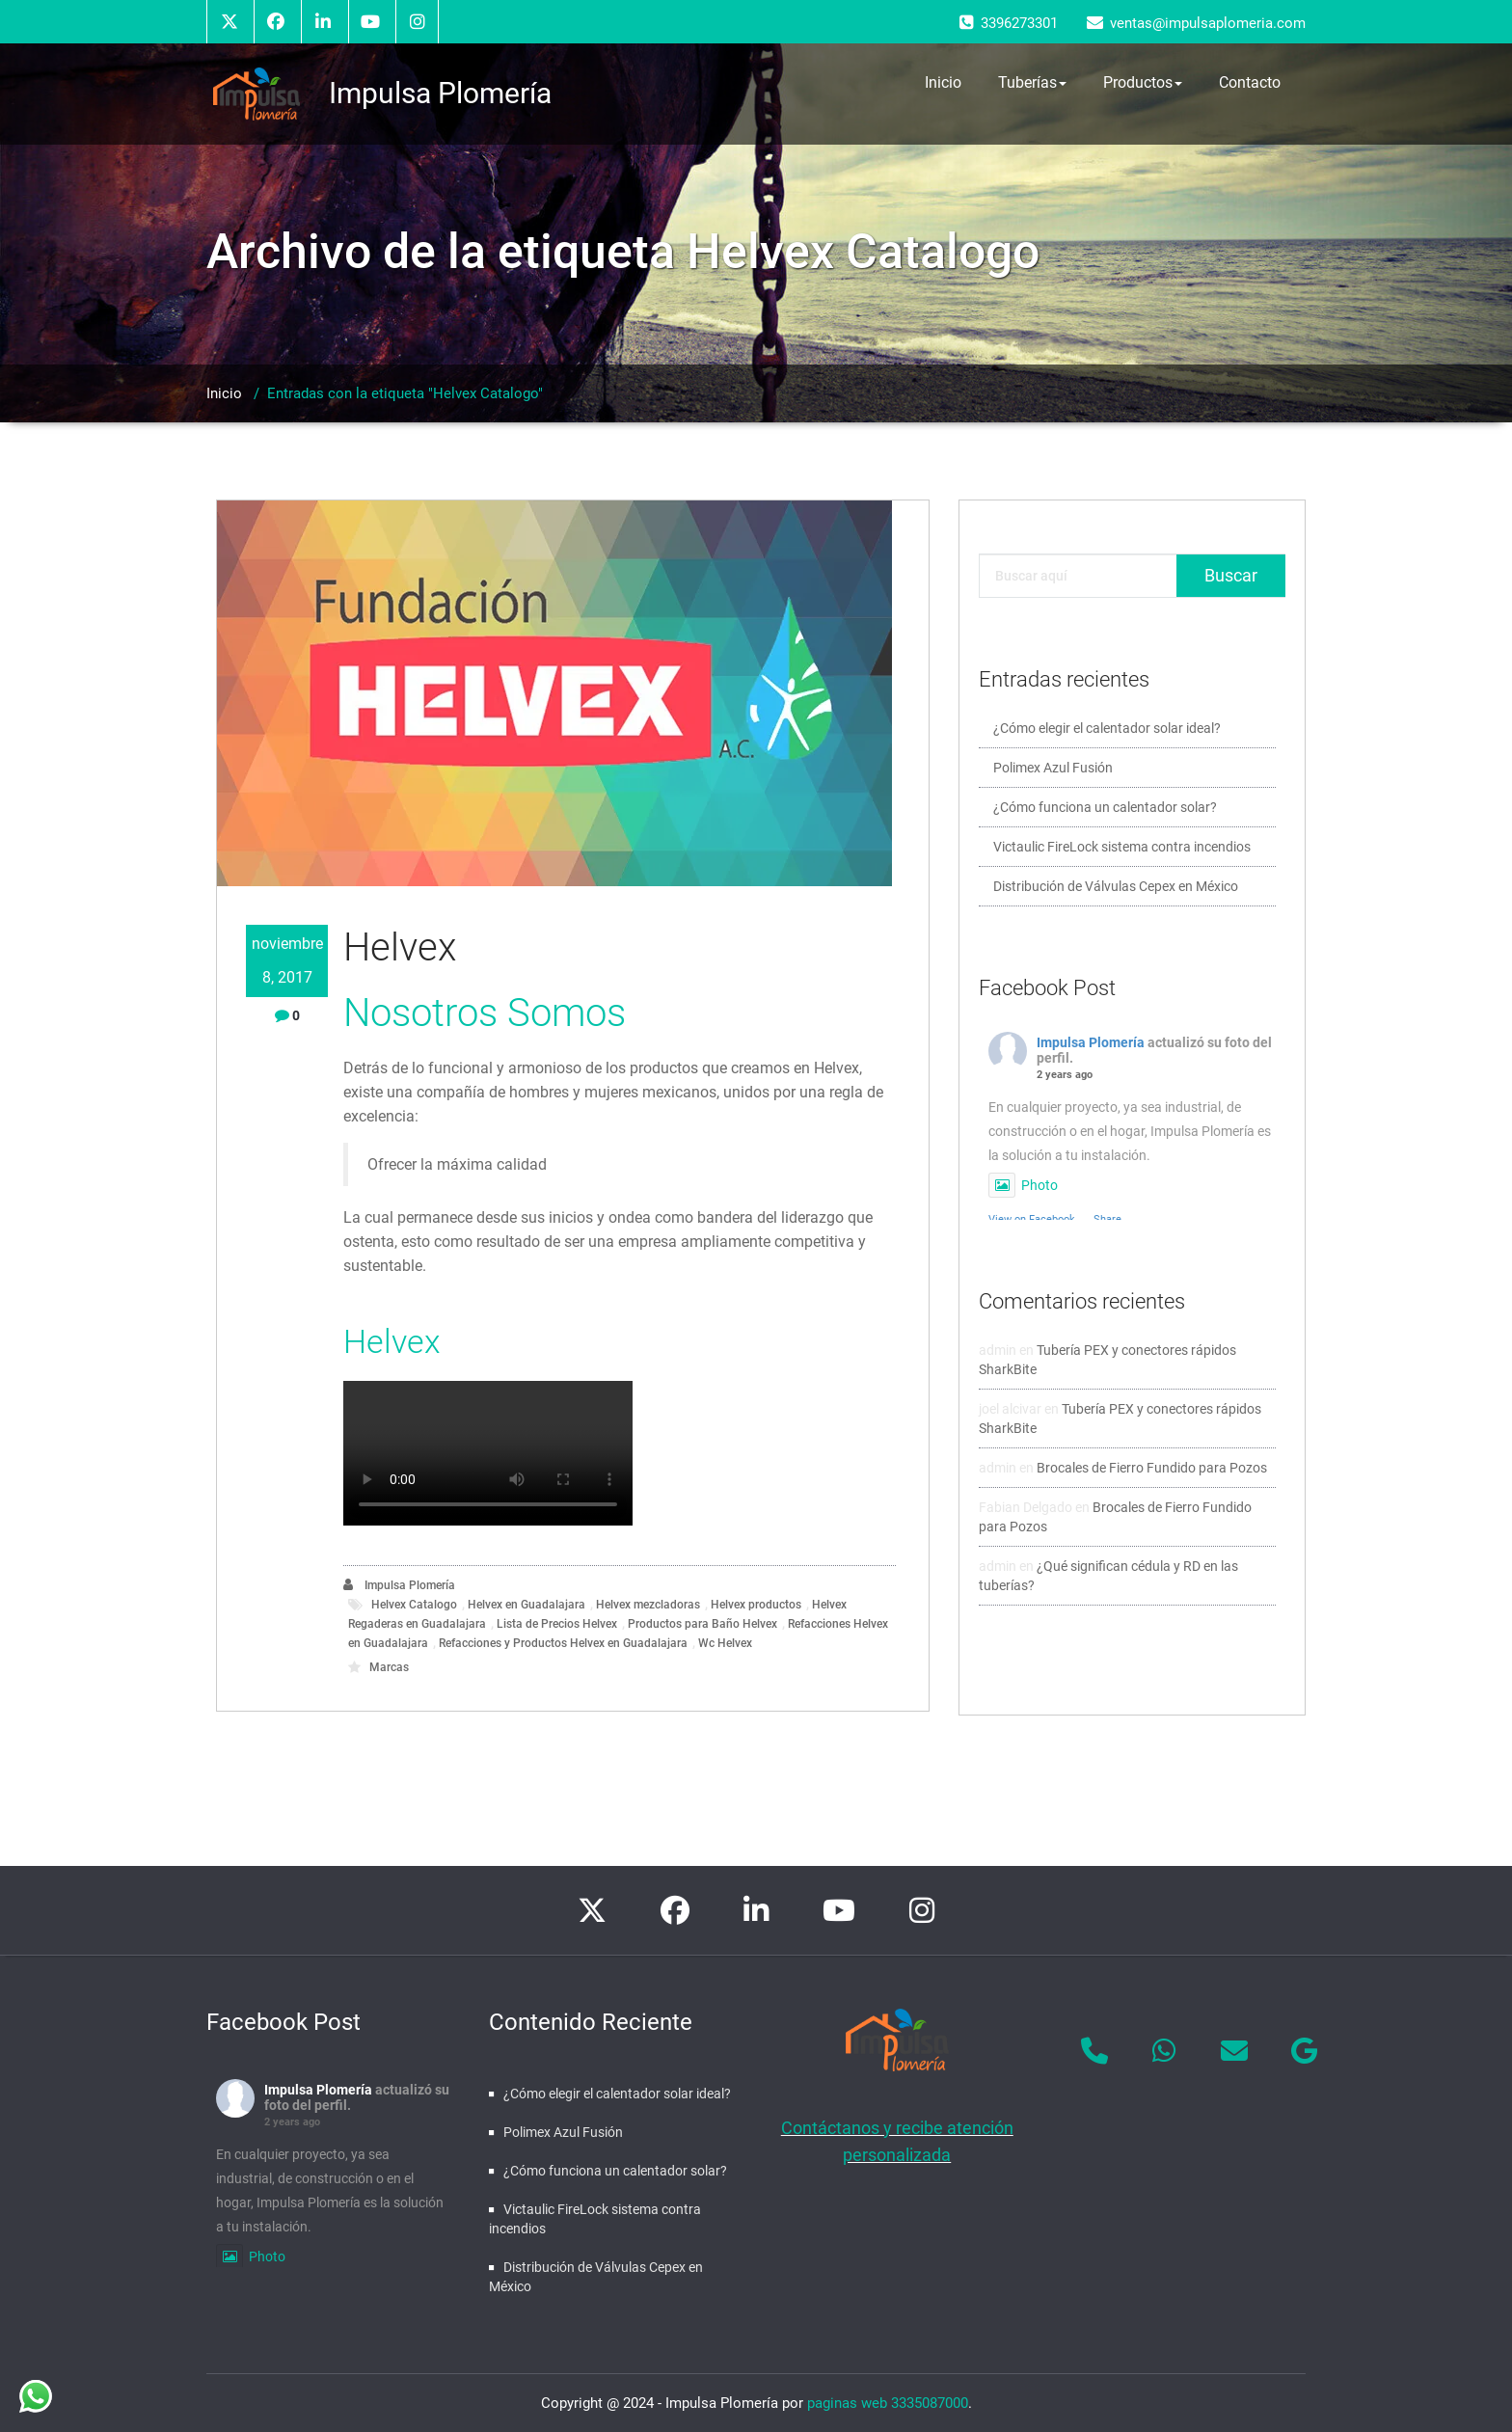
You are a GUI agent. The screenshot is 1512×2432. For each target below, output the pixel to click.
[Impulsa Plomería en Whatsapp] (1164, 2052)
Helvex (399, 947)
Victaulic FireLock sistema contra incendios (1122, 846)
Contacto (1250, 82)
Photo (1023, 1185)
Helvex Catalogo (414, 1604)
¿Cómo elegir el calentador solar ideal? (1107, 728)
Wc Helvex (725, 1643)
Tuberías (1032, 83)
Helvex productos (756, 1604)
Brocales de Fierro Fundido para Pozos (1152, 1467)
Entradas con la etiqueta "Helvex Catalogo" (405, 393)
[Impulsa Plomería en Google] (1304, 2052)
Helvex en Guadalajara (526, 1604)
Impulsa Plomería (399, 1585)
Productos (1142, 83)
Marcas (389, 1667)
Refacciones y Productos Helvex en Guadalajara (563, 1643)
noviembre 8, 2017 (287, 960)
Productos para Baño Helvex (702, 1624)
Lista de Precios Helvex (557, 1624)
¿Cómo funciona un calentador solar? (1105, 807)
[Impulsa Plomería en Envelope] (1234, 2052)
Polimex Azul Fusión (1053, 767)
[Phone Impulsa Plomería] (1094, 2052)
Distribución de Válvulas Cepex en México (1115, 886)
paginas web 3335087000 (887, 2403)
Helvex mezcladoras (648, 1604)
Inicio (943, 82)
